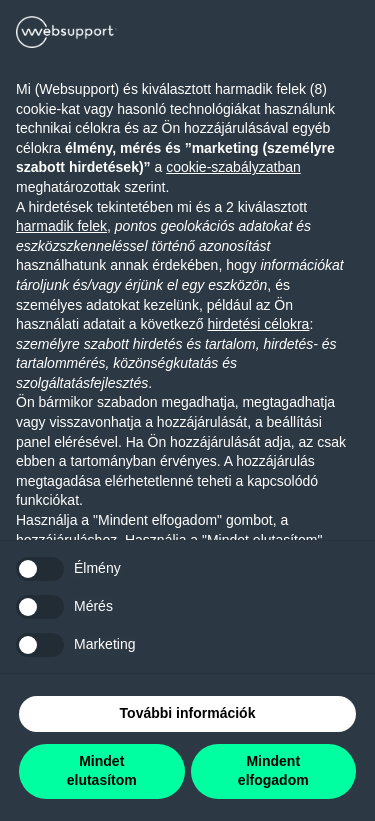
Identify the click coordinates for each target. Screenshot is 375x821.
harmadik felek (61, 226)
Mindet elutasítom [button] (102, 771)
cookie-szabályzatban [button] (233, 167)
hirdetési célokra (258, 324)
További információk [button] (188, 713)
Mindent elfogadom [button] (273, 771)
